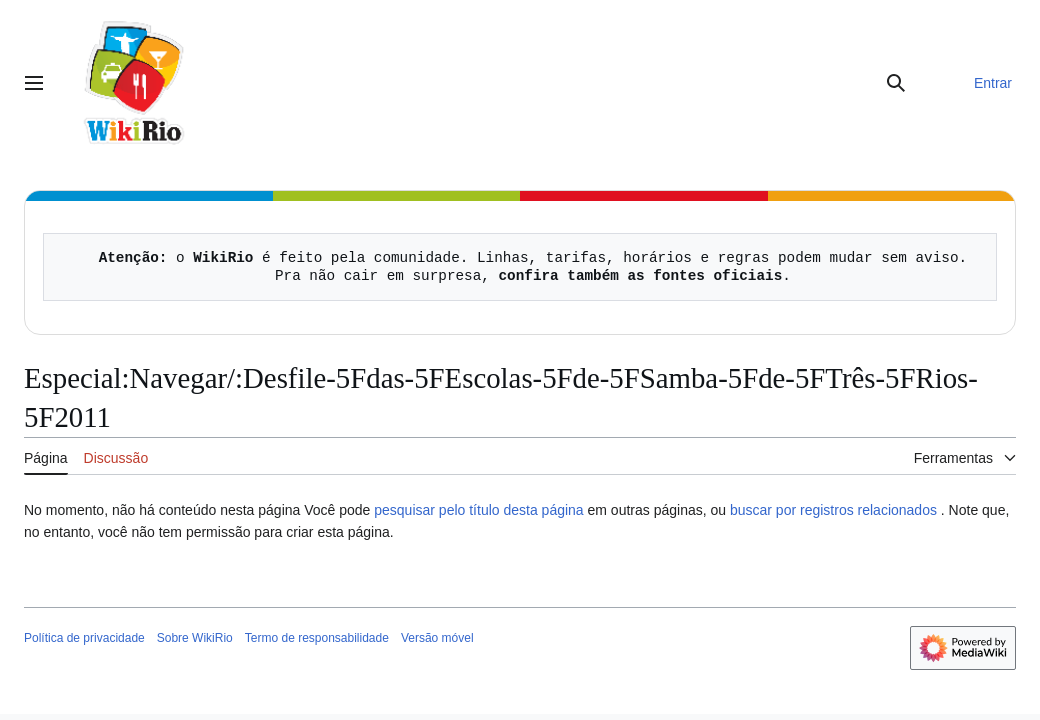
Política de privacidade (84, 638)
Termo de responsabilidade (317, 638)
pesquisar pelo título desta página (478, 510)
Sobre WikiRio (195, 638)
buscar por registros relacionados (833, 510)
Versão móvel (437, 638)
